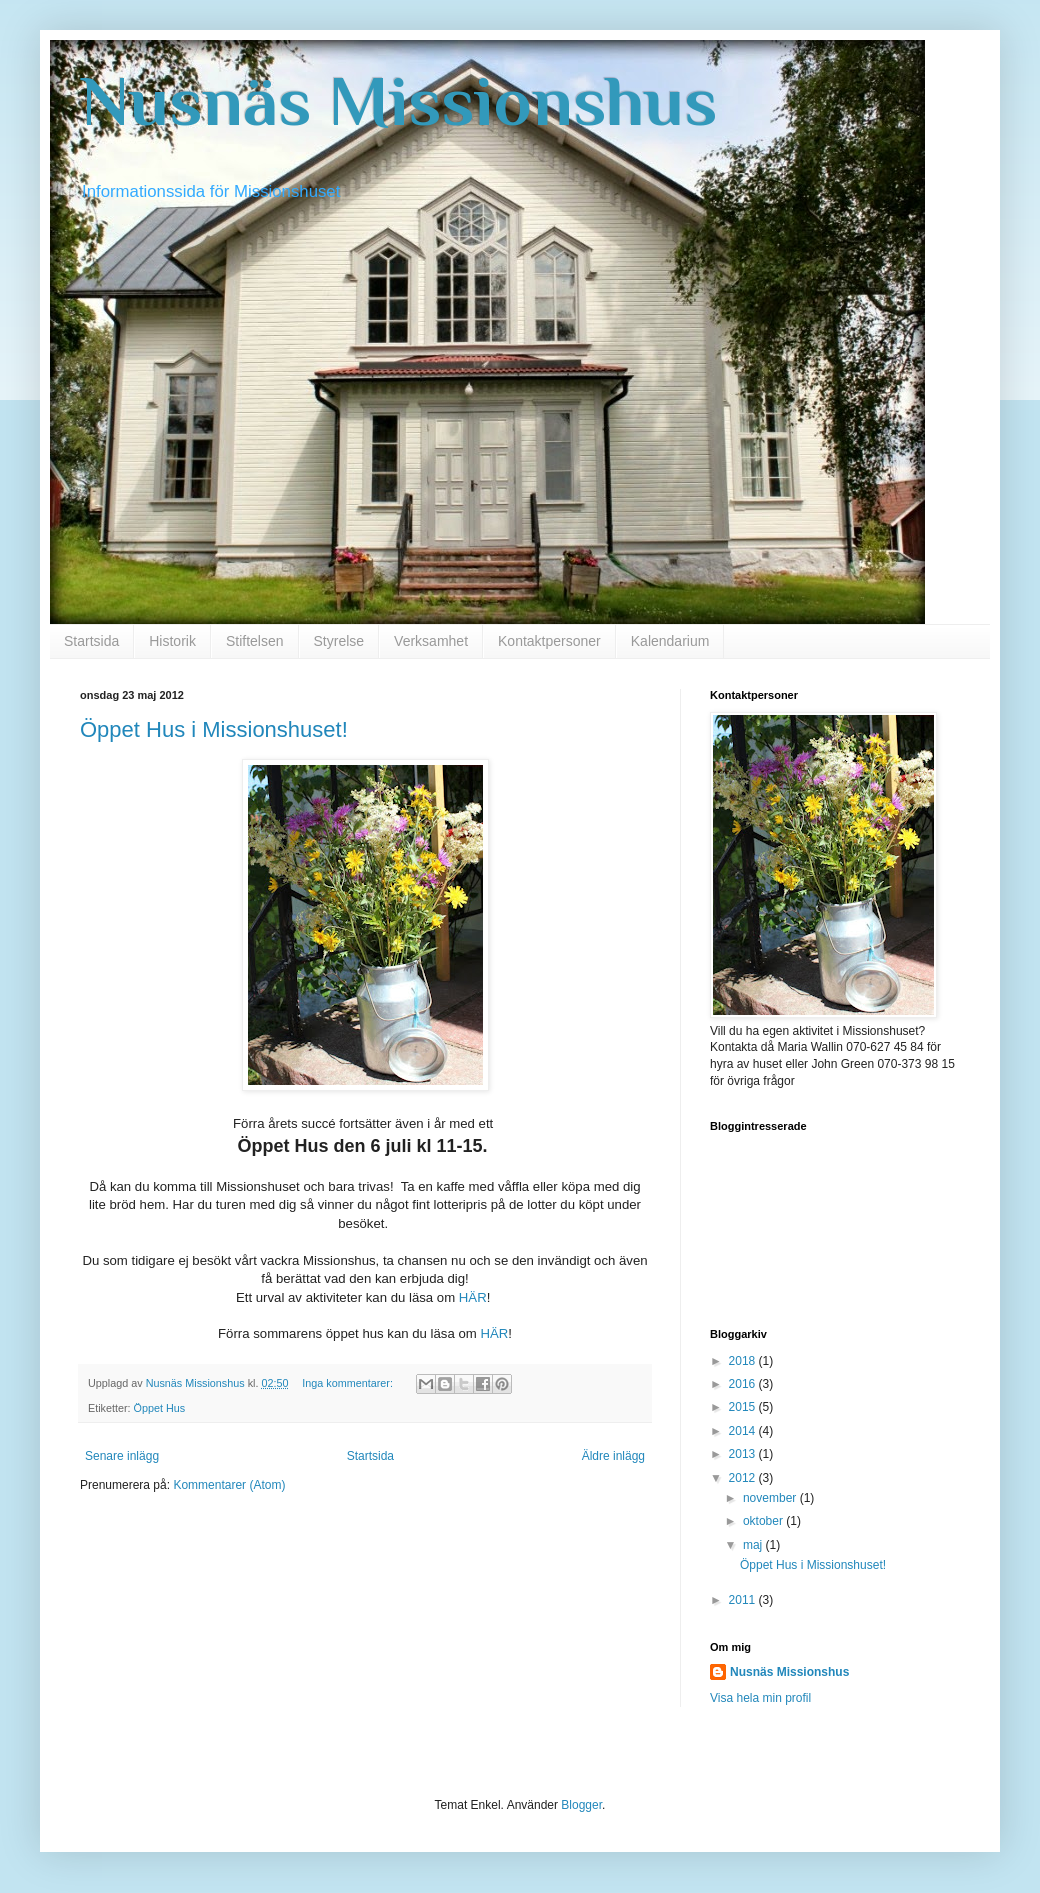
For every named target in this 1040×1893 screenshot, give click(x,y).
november (771, 1498)
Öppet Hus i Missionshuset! (214, 729)
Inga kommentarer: (349, 1383)
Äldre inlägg (613, 1456)
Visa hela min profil (760, 1698)
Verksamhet (431, 641)
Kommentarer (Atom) (229, 1485)
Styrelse (339, 641)
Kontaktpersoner (549, 641)
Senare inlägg (122, 1456)
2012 (744, 1478)
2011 (744, 1600)
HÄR (473, 1297)
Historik (172, 641)
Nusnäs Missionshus (398, 101)
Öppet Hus (160, 1408)
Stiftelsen (255, 641)
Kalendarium (670, 641)
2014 (744, 1431)
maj (754, 1545)
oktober (764, 1521)
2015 (744, 1407)
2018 (744, 1361)
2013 (744, 1454)
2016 (744, 1384)
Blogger (581, 1805)
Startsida (91, 641)
